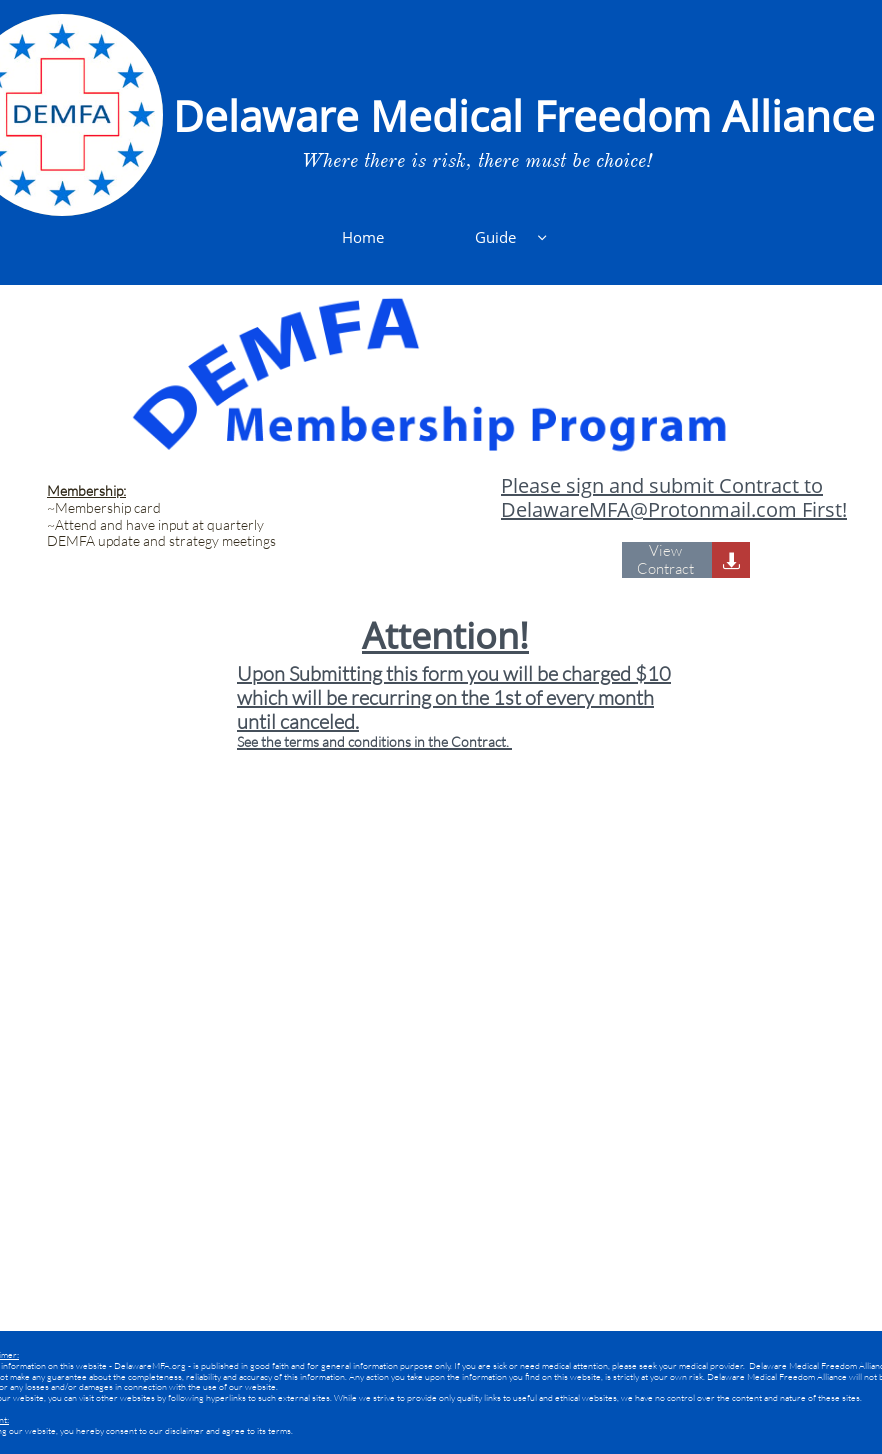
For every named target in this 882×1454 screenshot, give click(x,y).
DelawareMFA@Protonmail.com (649, 509)
